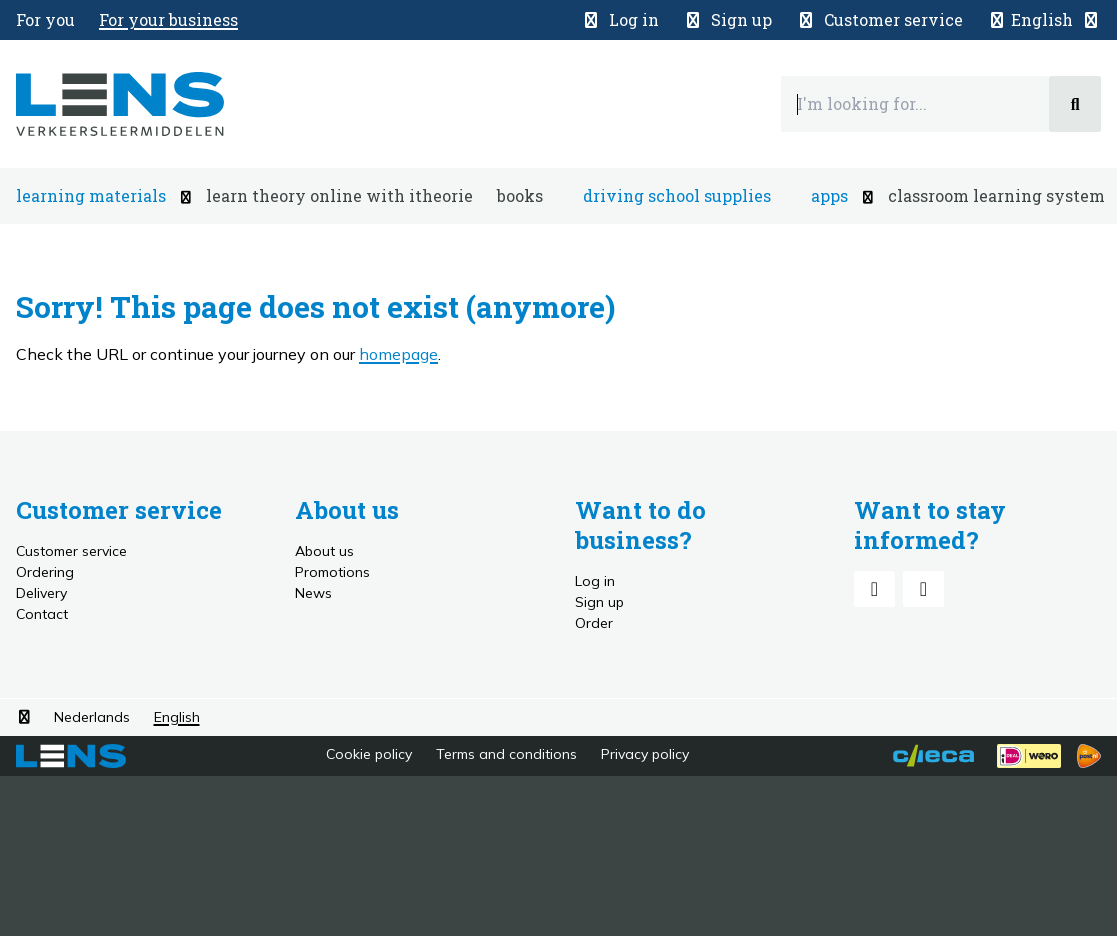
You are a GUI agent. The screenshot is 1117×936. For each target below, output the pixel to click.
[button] (1044, 20)
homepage (398, 354)
